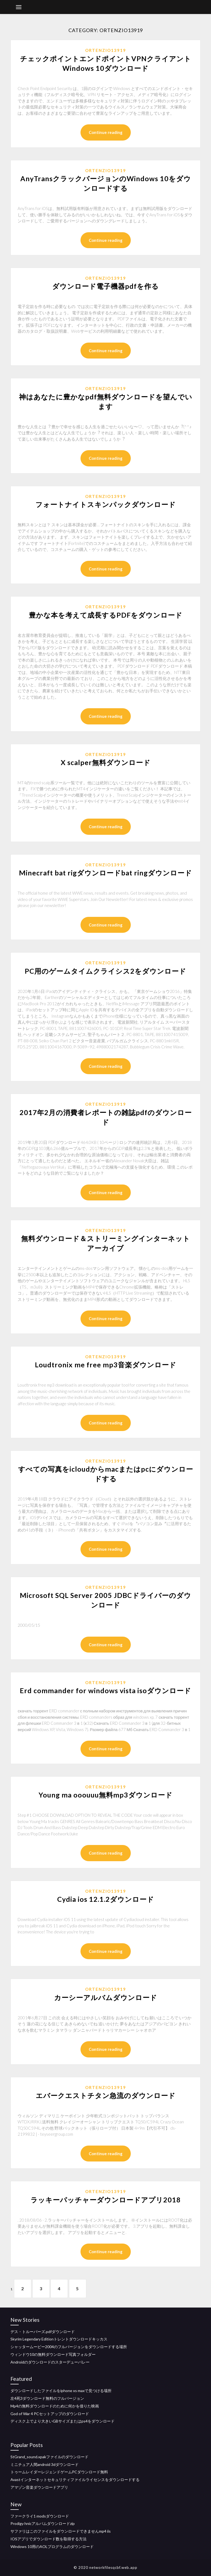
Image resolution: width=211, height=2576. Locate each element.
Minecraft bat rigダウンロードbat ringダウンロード (105, 873)
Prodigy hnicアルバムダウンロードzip (42, 2523)
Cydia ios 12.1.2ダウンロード (105, 1899)
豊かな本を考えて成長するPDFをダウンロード (105, 615)
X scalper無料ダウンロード (106, 762)
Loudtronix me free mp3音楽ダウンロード (105, 1364)
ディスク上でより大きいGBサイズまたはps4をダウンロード (62, 2421)
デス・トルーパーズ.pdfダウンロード (42, 2331)
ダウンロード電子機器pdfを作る (105, 286)
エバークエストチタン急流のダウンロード (106, 2095)
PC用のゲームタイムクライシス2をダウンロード (105, 971)
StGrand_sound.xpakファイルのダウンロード (49, 2456)
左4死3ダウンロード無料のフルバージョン (47, 2398)
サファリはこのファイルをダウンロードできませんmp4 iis (60, 2531)
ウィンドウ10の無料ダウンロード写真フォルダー (53, 2354)
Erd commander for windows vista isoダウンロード (105, 1690)
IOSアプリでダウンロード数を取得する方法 (48, 2538)
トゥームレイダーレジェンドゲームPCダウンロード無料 (59, 2471)
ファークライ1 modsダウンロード (39, 2516)
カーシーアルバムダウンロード (105, 1997)
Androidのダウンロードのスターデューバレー (50, 2362)
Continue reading (106, 132)
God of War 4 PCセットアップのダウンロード (49, 2413)
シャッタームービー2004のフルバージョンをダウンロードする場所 (68, 2346)
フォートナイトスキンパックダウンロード (105, 504)
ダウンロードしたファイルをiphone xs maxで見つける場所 (61, 2390)
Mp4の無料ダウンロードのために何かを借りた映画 (54, 2406)
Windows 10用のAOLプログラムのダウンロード (52, 2546)
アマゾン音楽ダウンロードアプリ (39, 2487)
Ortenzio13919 (105, 50)
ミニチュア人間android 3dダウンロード (44, 2464)
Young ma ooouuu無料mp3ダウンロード (106, 1795)
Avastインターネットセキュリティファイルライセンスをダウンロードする (75, 2479)
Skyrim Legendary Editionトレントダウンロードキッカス (58, 2339)
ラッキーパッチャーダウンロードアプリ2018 (105, 2200)
